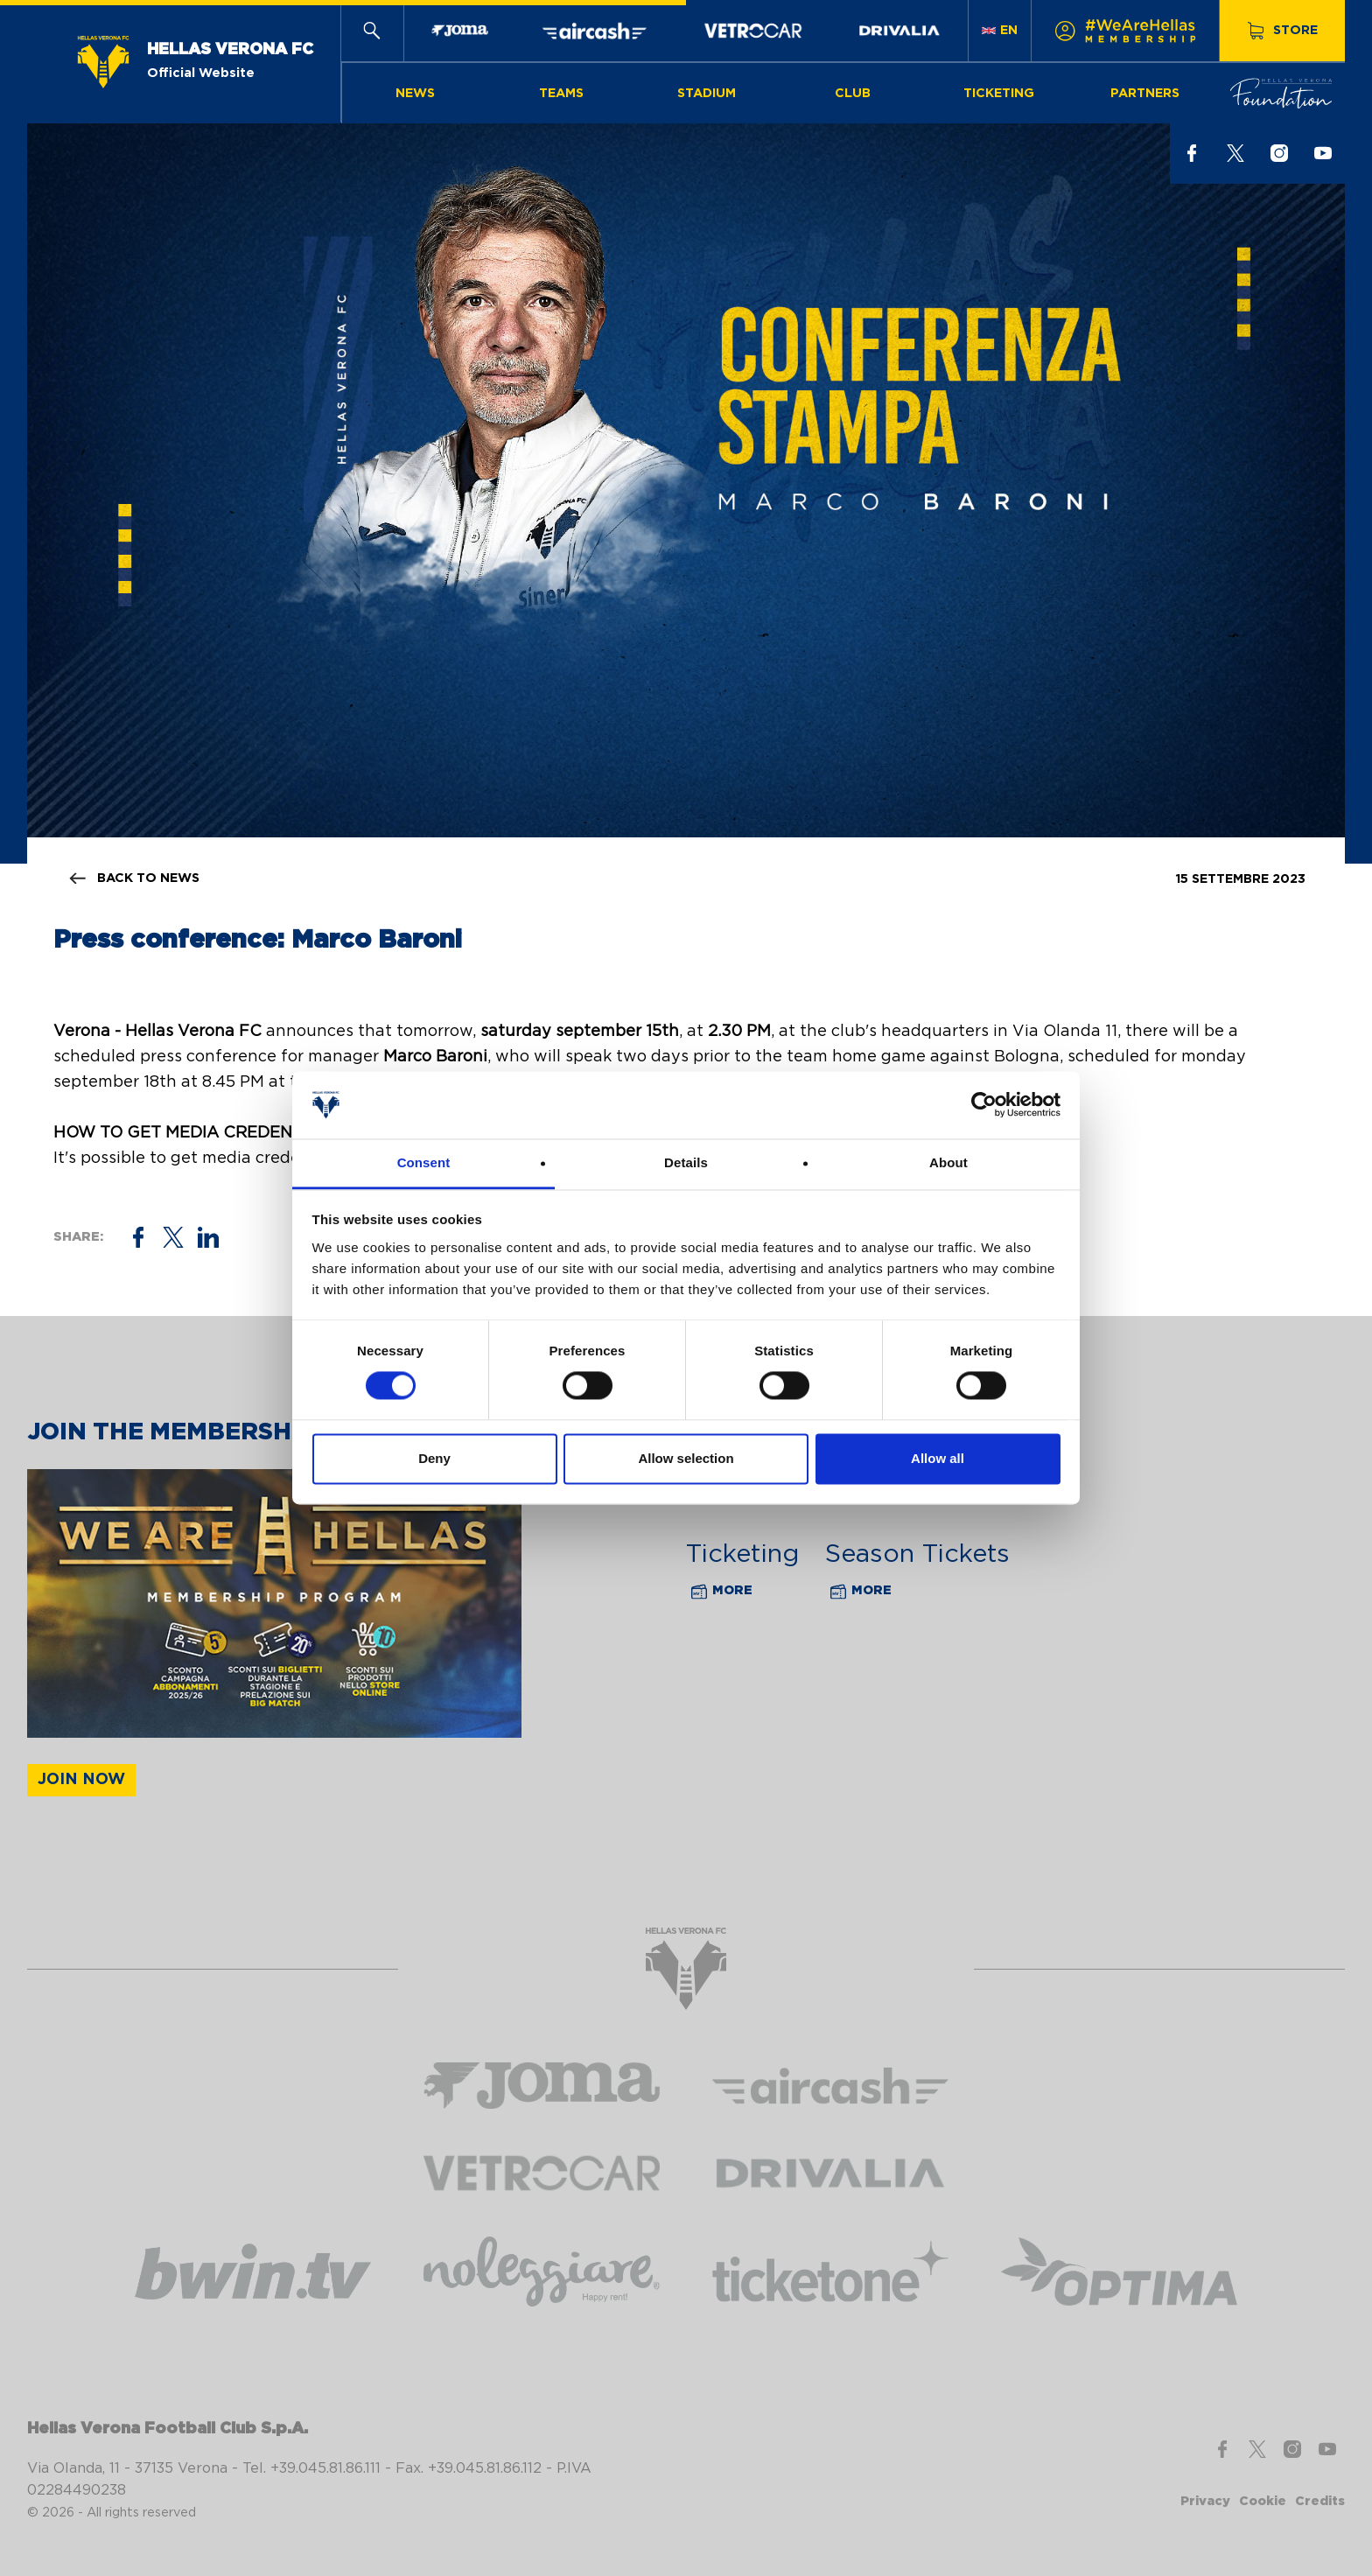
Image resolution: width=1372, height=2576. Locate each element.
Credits (1320, 2501)
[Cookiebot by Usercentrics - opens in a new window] (983, 1105)
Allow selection (685, 1458)
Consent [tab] (424, 1162)
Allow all (937, 1458)
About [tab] (948, 1162)
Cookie (1262, 2501)
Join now (81, 1780)
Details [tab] (686, 1162)
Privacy (1205, 2501)
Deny (434, 1458)
